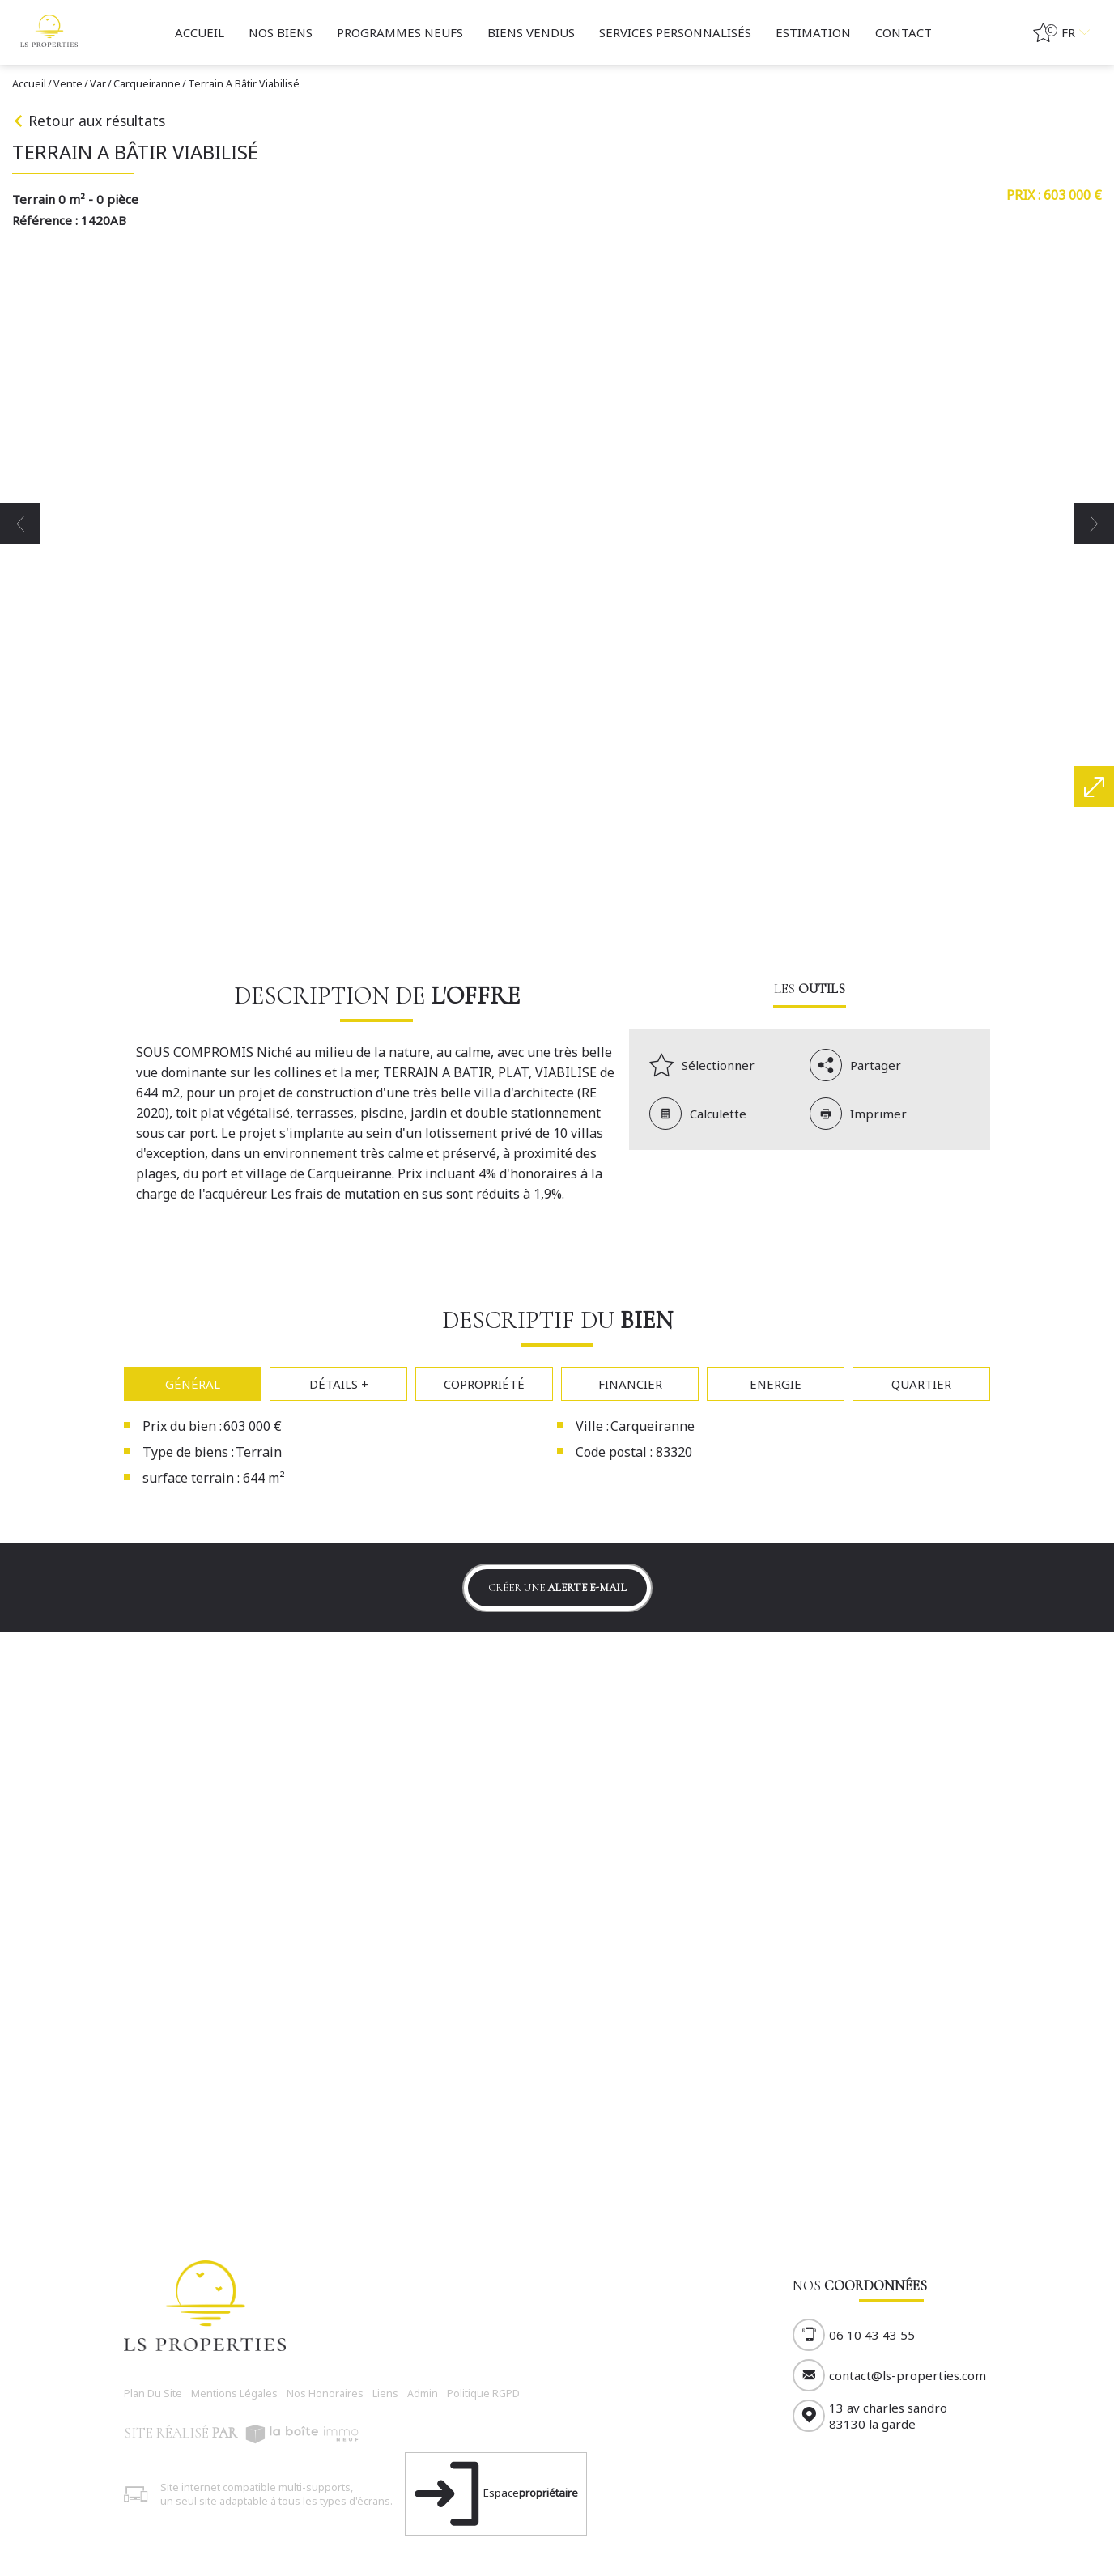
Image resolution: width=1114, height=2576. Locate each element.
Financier (630, 1384)
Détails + (338, 1384)
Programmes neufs (400, 32)
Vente (68, 84)
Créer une (557, 1587)
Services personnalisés (675, 32)
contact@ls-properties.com (907, 2375)
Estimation (813, 32)
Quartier (921, 1384)
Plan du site (153, 2393)
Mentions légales (234, 2393)
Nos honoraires (325, 2393)
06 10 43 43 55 (872, 2335)
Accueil (199, 32)
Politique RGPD (483, 2393)
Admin (422, 2393)
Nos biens (281, 32)
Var (98, 84)
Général (192, 1384)
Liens (385, 2393)
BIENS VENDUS (531, 32)
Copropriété (484, 1384)
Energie (775, 1384)
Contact (903, 32)
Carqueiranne (147, 84)
